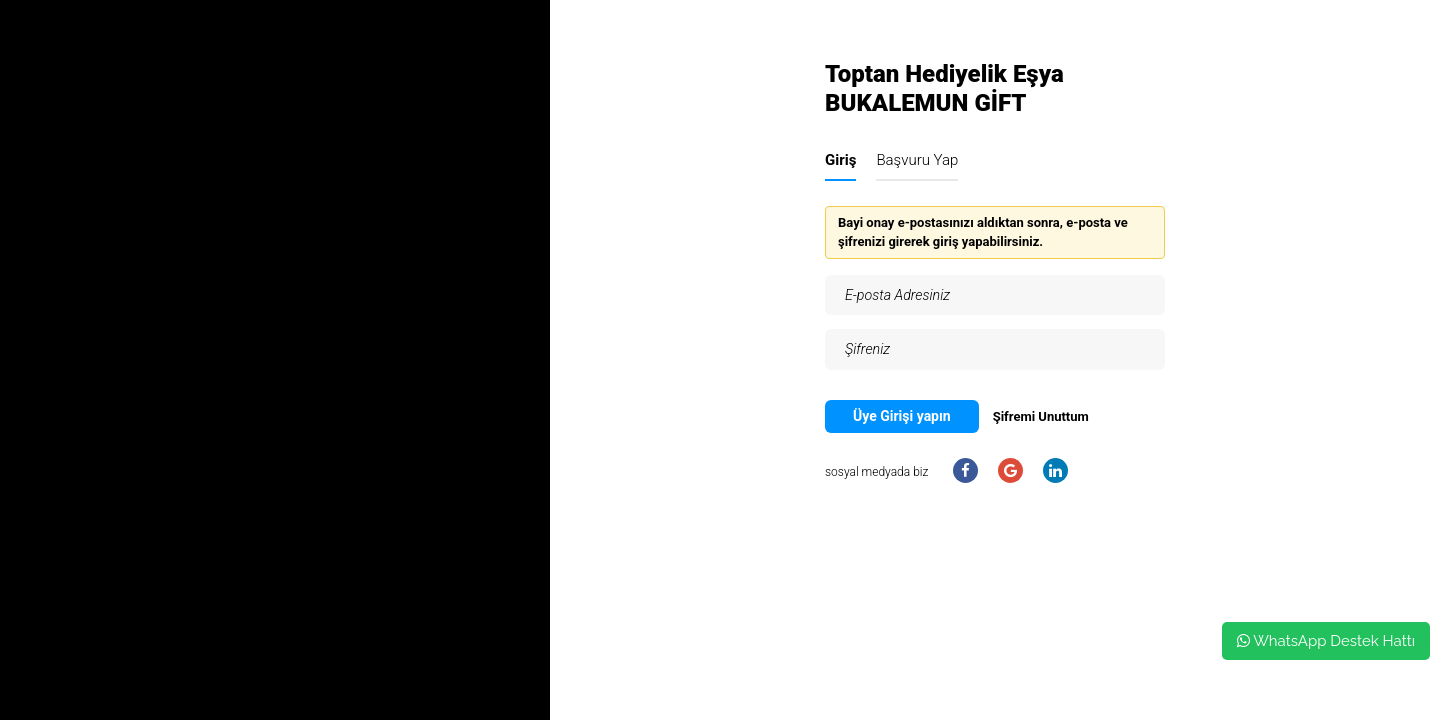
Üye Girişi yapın (902, 416)
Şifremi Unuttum (1041, 416)
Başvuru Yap (917, 160)
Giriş (840, 160)
